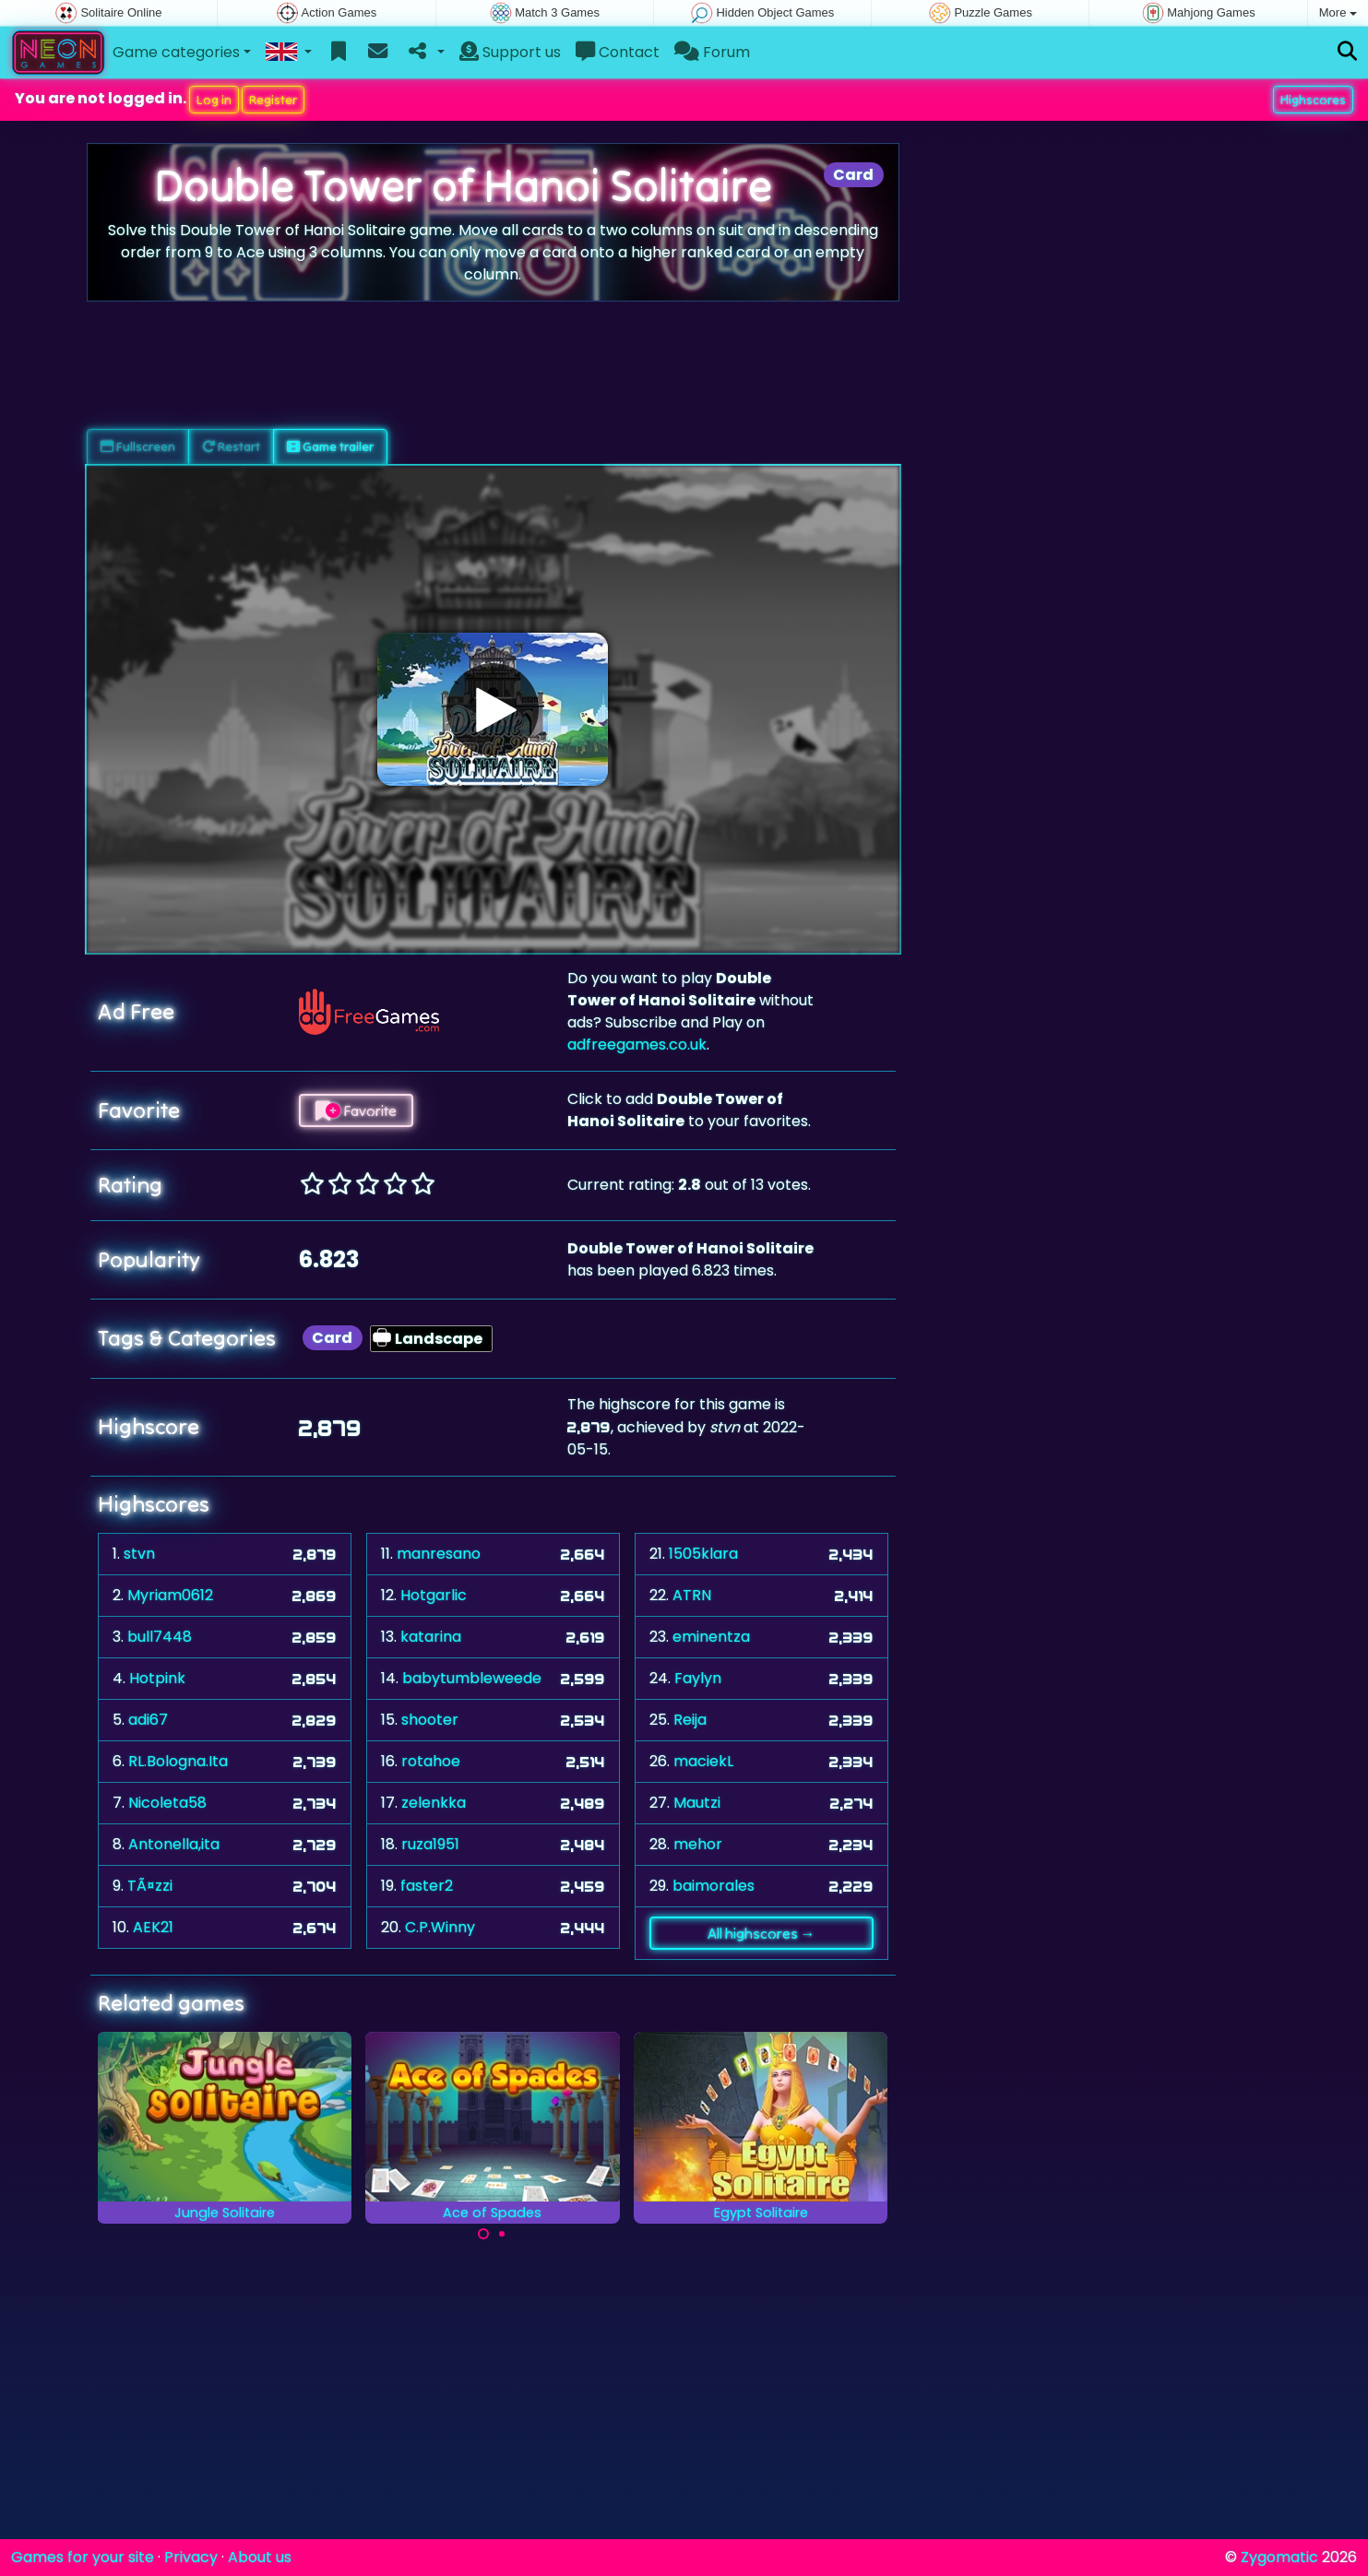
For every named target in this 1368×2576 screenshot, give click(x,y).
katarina (430, 1636)
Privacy (191, 2557)
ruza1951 (430, 1844)
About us (259, 2557)
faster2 (426, 1885)
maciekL (703, 1761)
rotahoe (430, 1761)
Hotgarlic (433, 1595)
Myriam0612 (170, 1595)
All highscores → (761, 1933)
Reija (690, 1719)
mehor (697, 1844)
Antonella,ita (174, 1844)
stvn (139, 1553)
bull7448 (159, 1636)
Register (273, 99)
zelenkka (433, 1802)
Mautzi (696, 1802)
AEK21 (153, 1927)
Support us (510, 52)
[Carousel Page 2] (501, 2233)
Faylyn (697, 1678)
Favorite (356, 1110)
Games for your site (82, 2557)
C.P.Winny (440, 1927)
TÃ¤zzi (149, 1885)
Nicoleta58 (167, 1802)
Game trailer (330, 446)
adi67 (148, 1719)
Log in (214, 99)
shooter (429, 1719)
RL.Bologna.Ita (178, 1761)
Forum (712, 52)
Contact (618, 52)
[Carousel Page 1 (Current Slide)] (483, 2233)
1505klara (703, 1553)
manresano (439, 1553)
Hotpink (157, 1678)
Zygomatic (1279, 2557)
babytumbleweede (471, 1678)
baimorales (713, 1885)
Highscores (1313, 99)
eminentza (711, 1636)
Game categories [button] (176, 52)
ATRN (691, 1595)
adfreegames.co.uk (637, 1044)
